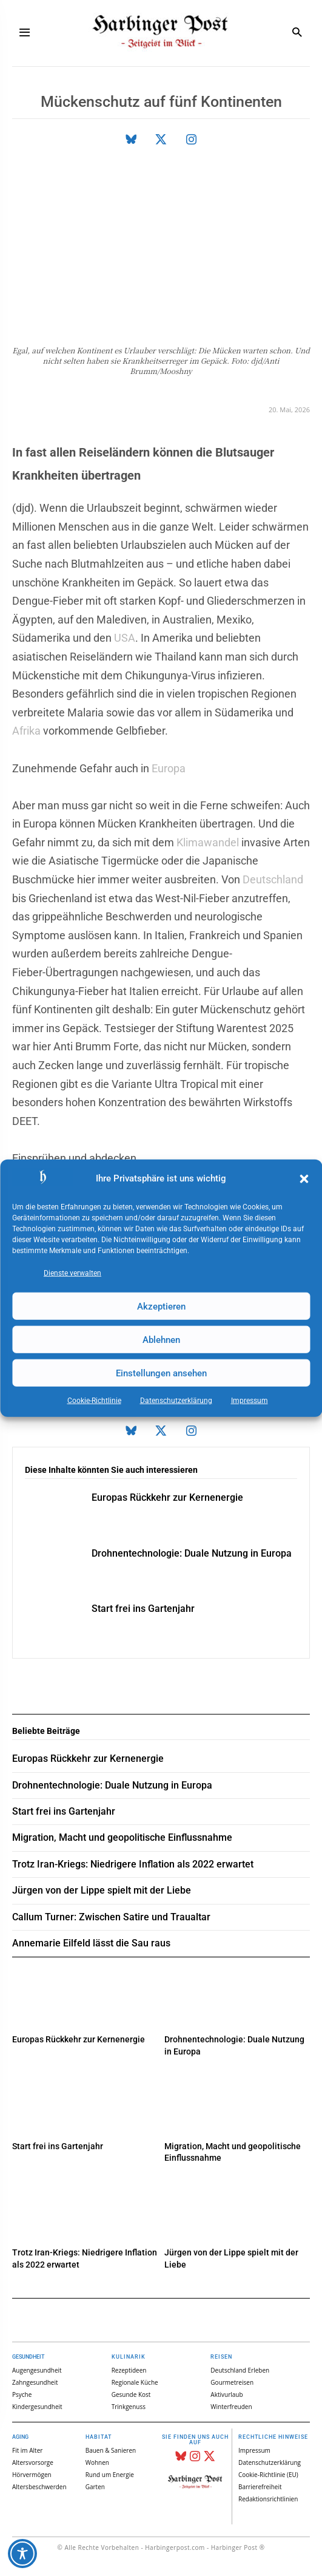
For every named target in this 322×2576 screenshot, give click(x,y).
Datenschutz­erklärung (176, 1400)
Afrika (26, 730)
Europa (169, 768)
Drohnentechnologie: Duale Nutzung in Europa (192, 1553)
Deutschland (273, 879)
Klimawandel (207, 842)
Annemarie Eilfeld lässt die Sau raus (91, 1943)
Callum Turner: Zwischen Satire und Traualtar (111, 1917)
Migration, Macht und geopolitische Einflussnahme (122, 1837)
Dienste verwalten (72, 1273)
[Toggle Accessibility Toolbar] (22, 2553)
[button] (304, 1179)
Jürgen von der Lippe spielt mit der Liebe (101, 1890)
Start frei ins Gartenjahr (143, 1608)
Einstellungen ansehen (161, 1372)
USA (124, 637)
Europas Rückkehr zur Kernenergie (167, 1497)
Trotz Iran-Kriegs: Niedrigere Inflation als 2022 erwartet (132, 1864)
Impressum (249, 1400)
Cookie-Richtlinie (94, 1400)
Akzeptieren (161, 1305)
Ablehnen (161, 1339)
